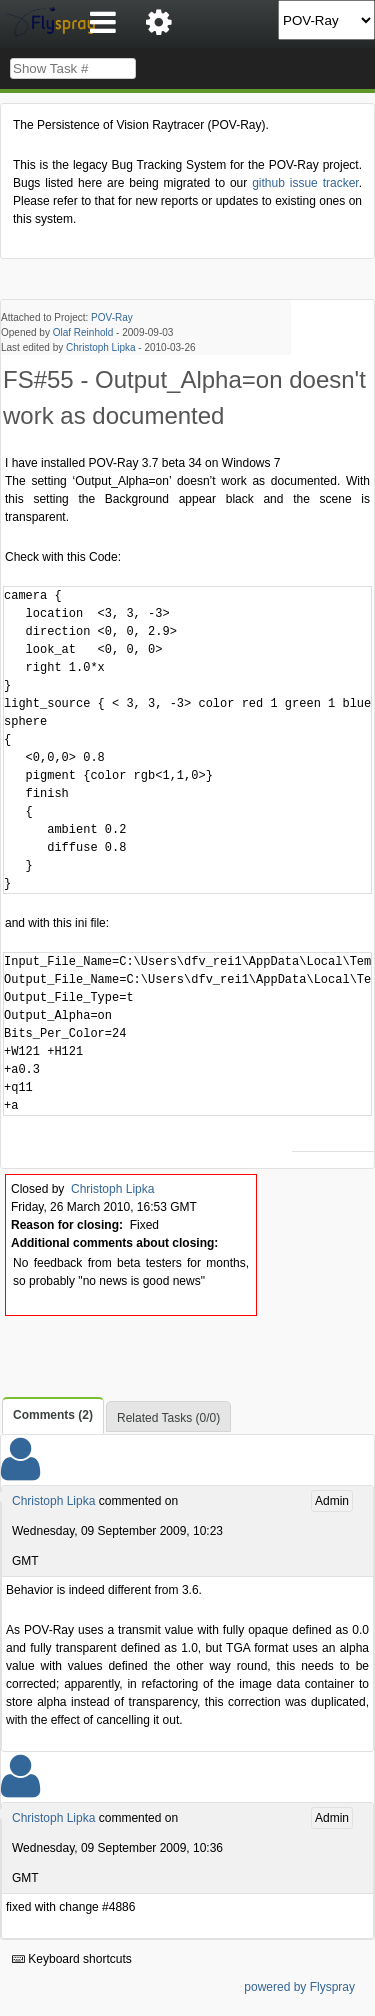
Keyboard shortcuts (72, 1959)
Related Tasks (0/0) (168, 1418)
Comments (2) (53, 1415)
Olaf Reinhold (83, 332)
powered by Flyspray (299, 1987)
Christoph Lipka (100, 347)
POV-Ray (112, 317)
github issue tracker (305, 183)
